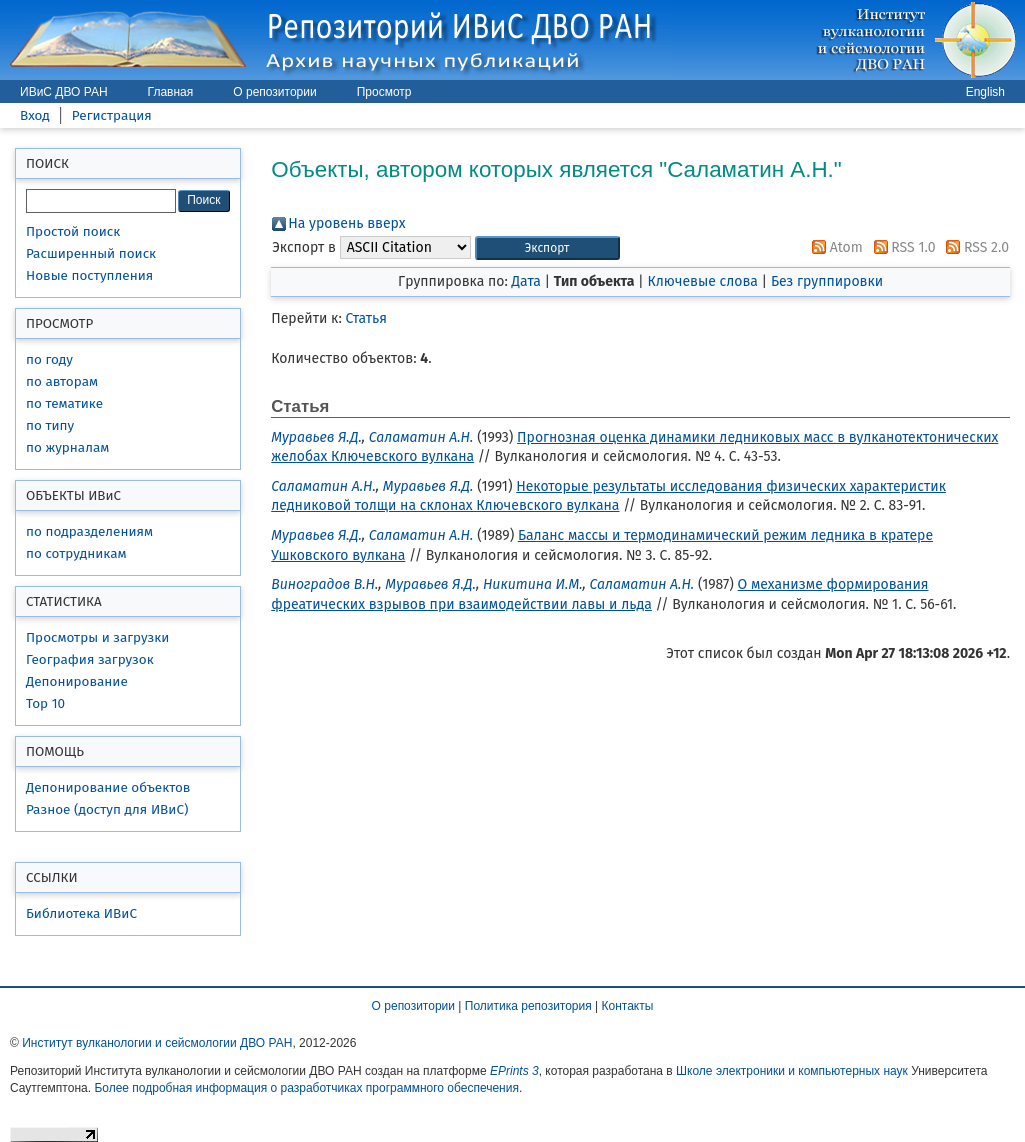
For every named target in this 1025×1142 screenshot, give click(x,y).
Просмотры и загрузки (97, 637)
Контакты (628, 1006)
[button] (547, 248)
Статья (366, 318)
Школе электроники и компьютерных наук (792, 1071)
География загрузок (90, 659)
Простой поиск (73, 231)
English (985, 92)
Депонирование (77, 681)
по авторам (62, 381)
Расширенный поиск (91, 253)
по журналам (67, 447)
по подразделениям (89, 531)
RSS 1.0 (901, 247)
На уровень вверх (346, 223)
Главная (171, 92)
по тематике (64, 403)
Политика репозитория (528, 1006)
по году (49, 359)
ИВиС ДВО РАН (64, 92)
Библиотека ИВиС (81, 913)
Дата (526, 281)
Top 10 (45, 703)
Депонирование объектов (108, 787)
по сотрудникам (76, 553)
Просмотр (384, 92)
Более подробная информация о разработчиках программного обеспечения (306, 1088)
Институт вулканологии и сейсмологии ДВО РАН (157, 1043)
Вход (35, 115)
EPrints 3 (514, 1071)
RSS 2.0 (974, 247)
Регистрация (112, 115)
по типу (50, 425)
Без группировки (827, 281)
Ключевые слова (702, 281)
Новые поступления (89, 275)
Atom (834, 247)
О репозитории (274, 92)
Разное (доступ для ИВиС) (107, 809)
